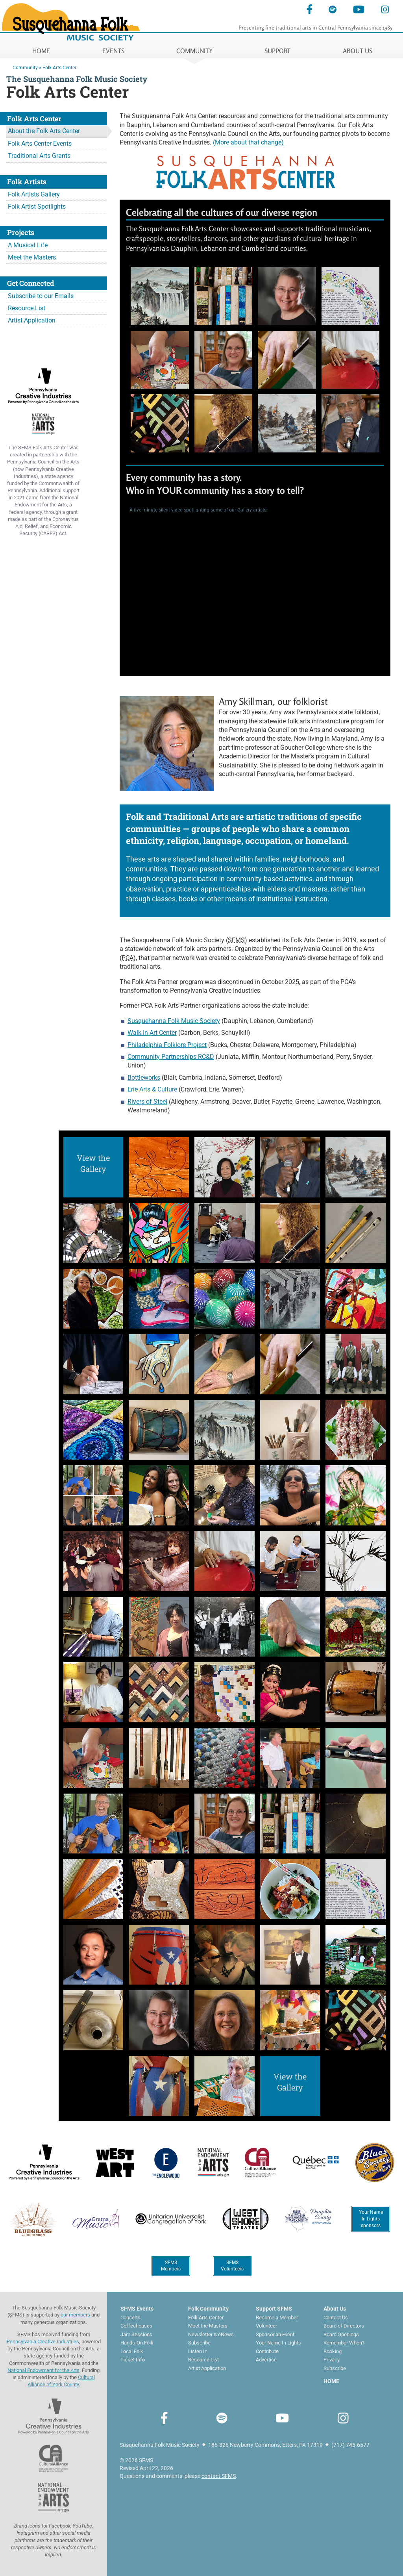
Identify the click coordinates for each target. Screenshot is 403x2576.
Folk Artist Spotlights (37, 206)
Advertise (266, 2360)
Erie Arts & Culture (152, 1089)
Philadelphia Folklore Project (167, 1045)
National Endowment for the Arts (43, 2370)
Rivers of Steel (147, 1101)
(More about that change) (248, 142)
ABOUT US (357, 51)
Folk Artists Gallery (34, 194)
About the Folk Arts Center (44, 131)
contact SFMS (219, 2476)
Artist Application (31, 320)
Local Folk (131, 2351)
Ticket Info (132, 2360)
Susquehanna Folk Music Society (174, 1021)
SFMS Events (136, 2308)
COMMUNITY (194, 51)
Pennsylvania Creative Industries (43, 2341)
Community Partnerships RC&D (171, 1056)
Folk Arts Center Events (40, 143)
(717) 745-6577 (350, 2445)
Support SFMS (274, 2308)
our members (75, 2315)
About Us (335, 2308)
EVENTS (113, 51)
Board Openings (341, 2334)
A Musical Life (28, 245)
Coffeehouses (136, 2326)
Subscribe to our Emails (41, 296)
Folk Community (208, 2308)
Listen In (197, 2351)
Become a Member (277, 2317)
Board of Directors (344, 2326)
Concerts (130, 2317)
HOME (41, 51)
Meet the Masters (32, 257)
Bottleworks (144, 1077)
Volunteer (266, 2326)
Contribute (267, 2351)
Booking (333, 2351)
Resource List (26, 308)
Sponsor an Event (275, 2334)
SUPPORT (277, 51)
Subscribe (199, 2343)
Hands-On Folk (136, 2343)
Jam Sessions (136, 2334)
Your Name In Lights (278, 2343)
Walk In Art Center (152, 1032)
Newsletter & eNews (211, 2334)
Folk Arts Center (59, 67)
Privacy (332, 2360)
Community (25, 67)
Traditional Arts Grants (39, 155)
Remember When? (344, 2343)
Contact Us (336, 2317)
